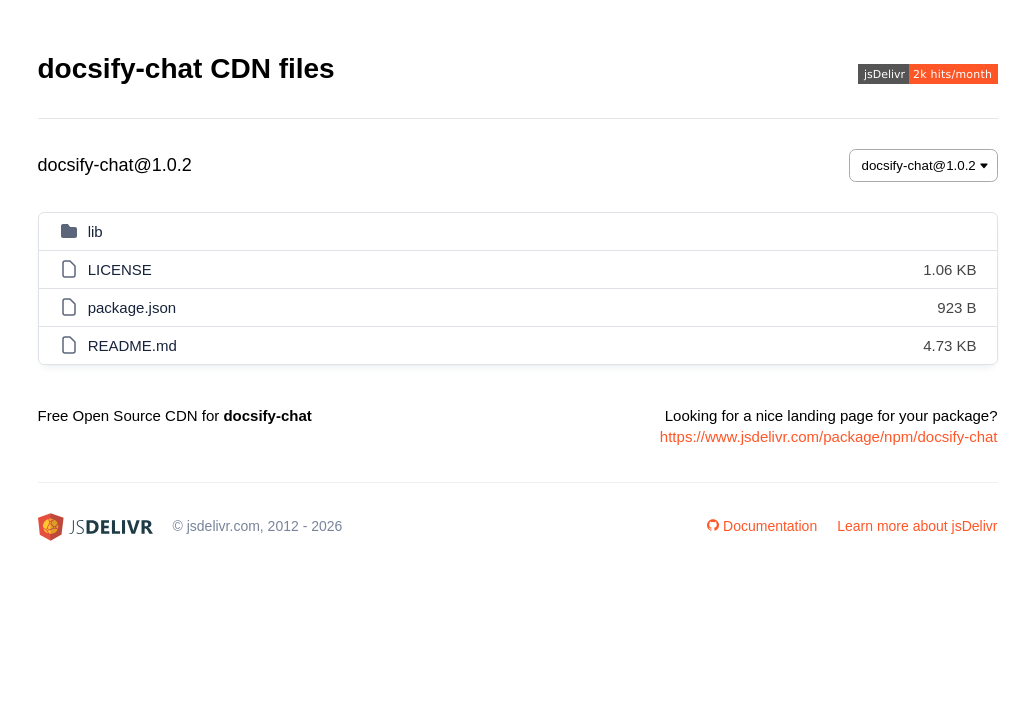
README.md (132, 345)
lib (95, 231)
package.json (132, 307)
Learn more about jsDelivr (917, 526)
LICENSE (120, 269)
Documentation (762, 526)
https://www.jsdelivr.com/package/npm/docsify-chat (829, 436)
